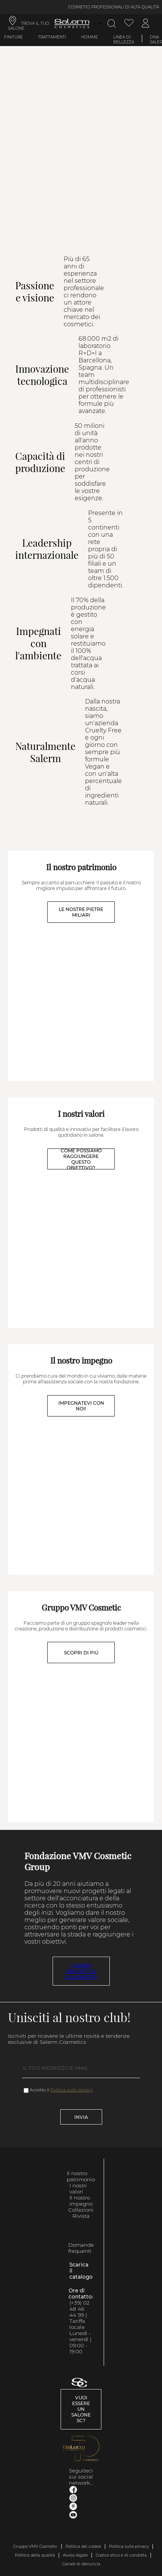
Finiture (13, 37)
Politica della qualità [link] (35, 2555)
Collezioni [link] (80, 2210)
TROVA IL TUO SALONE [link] (28, 26)
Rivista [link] (81, 2216)
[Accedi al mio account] (145, 23)
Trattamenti (52, 37)
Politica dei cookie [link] (83, 2546)
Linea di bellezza (123, 40)
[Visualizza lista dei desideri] (128, 23)
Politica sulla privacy (71, 2090)
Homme (89, 37)
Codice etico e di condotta (121, 2555)
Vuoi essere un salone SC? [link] (81, 2409)
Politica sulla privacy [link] (129, 2546)
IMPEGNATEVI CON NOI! (81, 1406)
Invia (81, 2117)
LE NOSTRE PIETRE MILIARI (81, 912)
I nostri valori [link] (78, 2188)
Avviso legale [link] (75, 2555)
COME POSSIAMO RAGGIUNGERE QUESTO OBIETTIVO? (81, 1159)
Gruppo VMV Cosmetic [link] (35, 2546)
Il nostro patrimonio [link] (81, 2176)
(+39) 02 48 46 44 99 (79, 2309)
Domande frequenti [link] (81, 2248)
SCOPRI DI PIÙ (81, 1653)
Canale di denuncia (81, 2564)
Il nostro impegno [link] (81, 2201)
